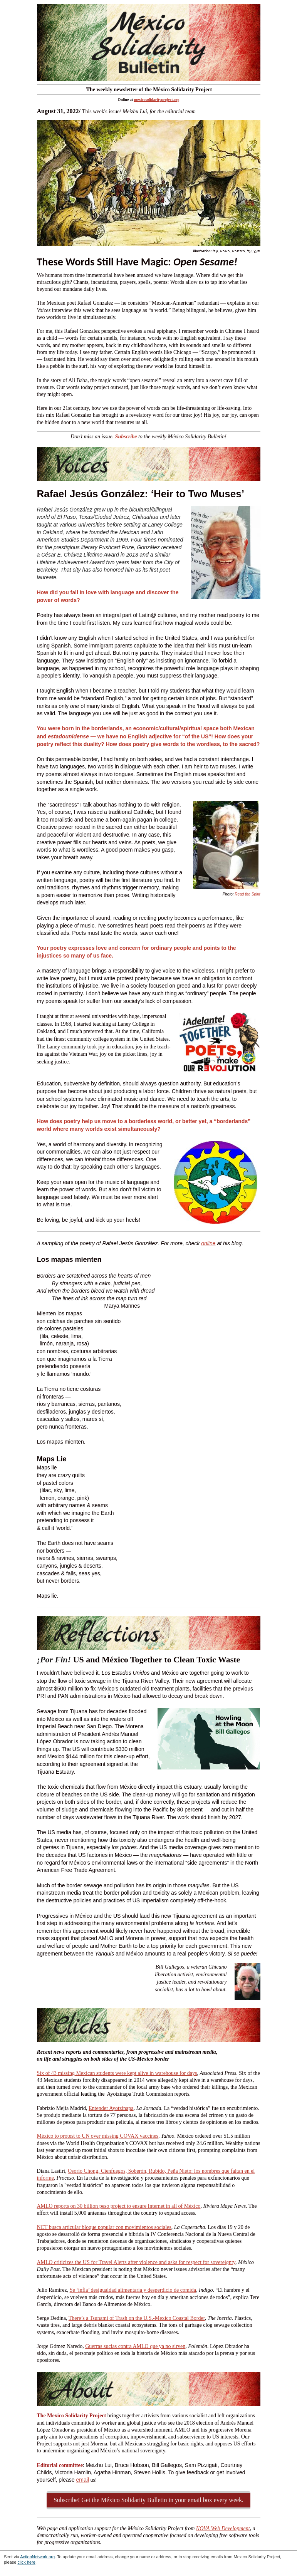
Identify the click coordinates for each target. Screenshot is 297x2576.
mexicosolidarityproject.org (157, 99)
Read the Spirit (247, 894)
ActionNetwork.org (37, 2556)
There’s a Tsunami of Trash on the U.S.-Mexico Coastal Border (137, 2318)
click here (26, 2562)
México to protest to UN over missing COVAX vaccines (97, 2136)
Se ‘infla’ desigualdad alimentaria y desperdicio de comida (133, 2290)
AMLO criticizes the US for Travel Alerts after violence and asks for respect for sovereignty (136, 2262)
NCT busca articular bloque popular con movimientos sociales (104, 2227)
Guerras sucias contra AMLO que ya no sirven (135, 2346)
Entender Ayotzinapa (111, 2108)
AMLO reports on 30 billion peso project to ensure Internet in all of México (119, 2206)
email (82, 2480)
